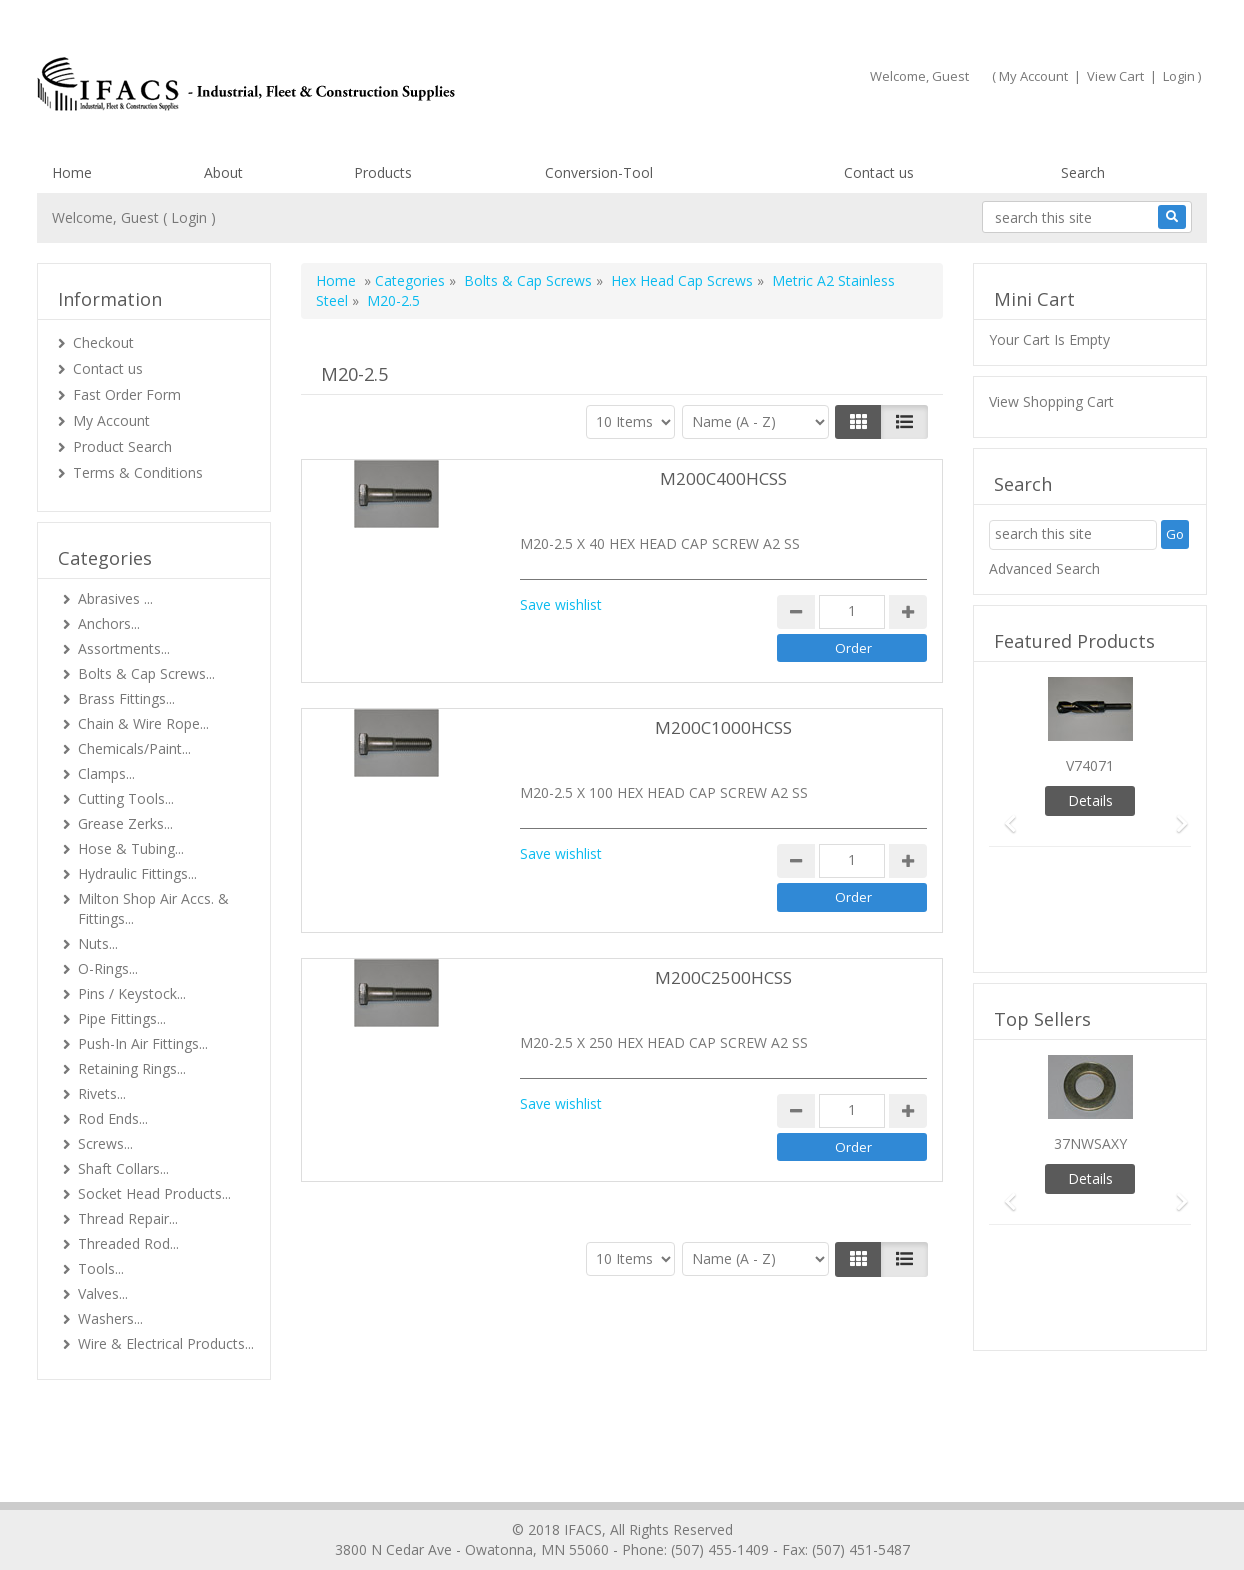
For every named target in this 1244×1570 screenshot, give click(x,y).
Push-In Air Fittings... (143, 1043)
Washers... (110, 1318)
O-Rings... (108, 968)
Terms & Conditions (138, 472)
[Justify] (904, 422)
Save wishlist (561, 604)
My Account (1033, 76)
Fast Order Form (127, 394)
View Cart (1115, 76)
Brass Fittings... (126, 698)
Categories (410, 280)
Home (72, 172)
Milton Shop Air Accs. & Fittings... (153, 908)
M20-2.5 (393, 300)
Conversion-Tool (599, 172)
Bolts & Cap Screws (528, 280)
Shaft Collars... (123, 1168)
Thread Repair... (128, 1218)
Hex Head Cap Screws (684, 280)
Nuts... (98, 943)
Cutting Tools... (126, 798)
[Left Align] (858, 422)
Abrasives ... (115, 598)
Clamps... (106, 773)
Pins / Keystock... (132, 993)
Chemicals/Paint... (134, 748)
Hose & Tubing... (131, 848)
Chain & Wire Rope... (143, 723)
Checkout (103, 342)
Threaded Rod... (128, 1243)
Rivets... (102, 1093)
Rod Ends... (113, 1118)
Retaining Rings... (132, 1068)
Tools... (101, 1268)
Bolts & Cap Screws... (146, 673)
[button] (1004, 814)
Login (1179, 76)
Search (1083, 172)
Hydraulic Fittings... (137, 873)
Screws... (105, 1143)
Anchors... (109, 623)
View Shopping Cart (1051, 401)
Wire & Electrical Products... (166, 1343)
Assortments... (124, 648)
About (223, 172)
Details (1090, 800)
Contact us (879, 172)
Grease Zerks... (125, 823)
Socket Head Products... (154, 1193)
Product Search (122, 446)
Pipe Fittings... (122, 1018)
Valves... (103, 1293)
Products (383, 172)
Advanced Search (1044, 568)
